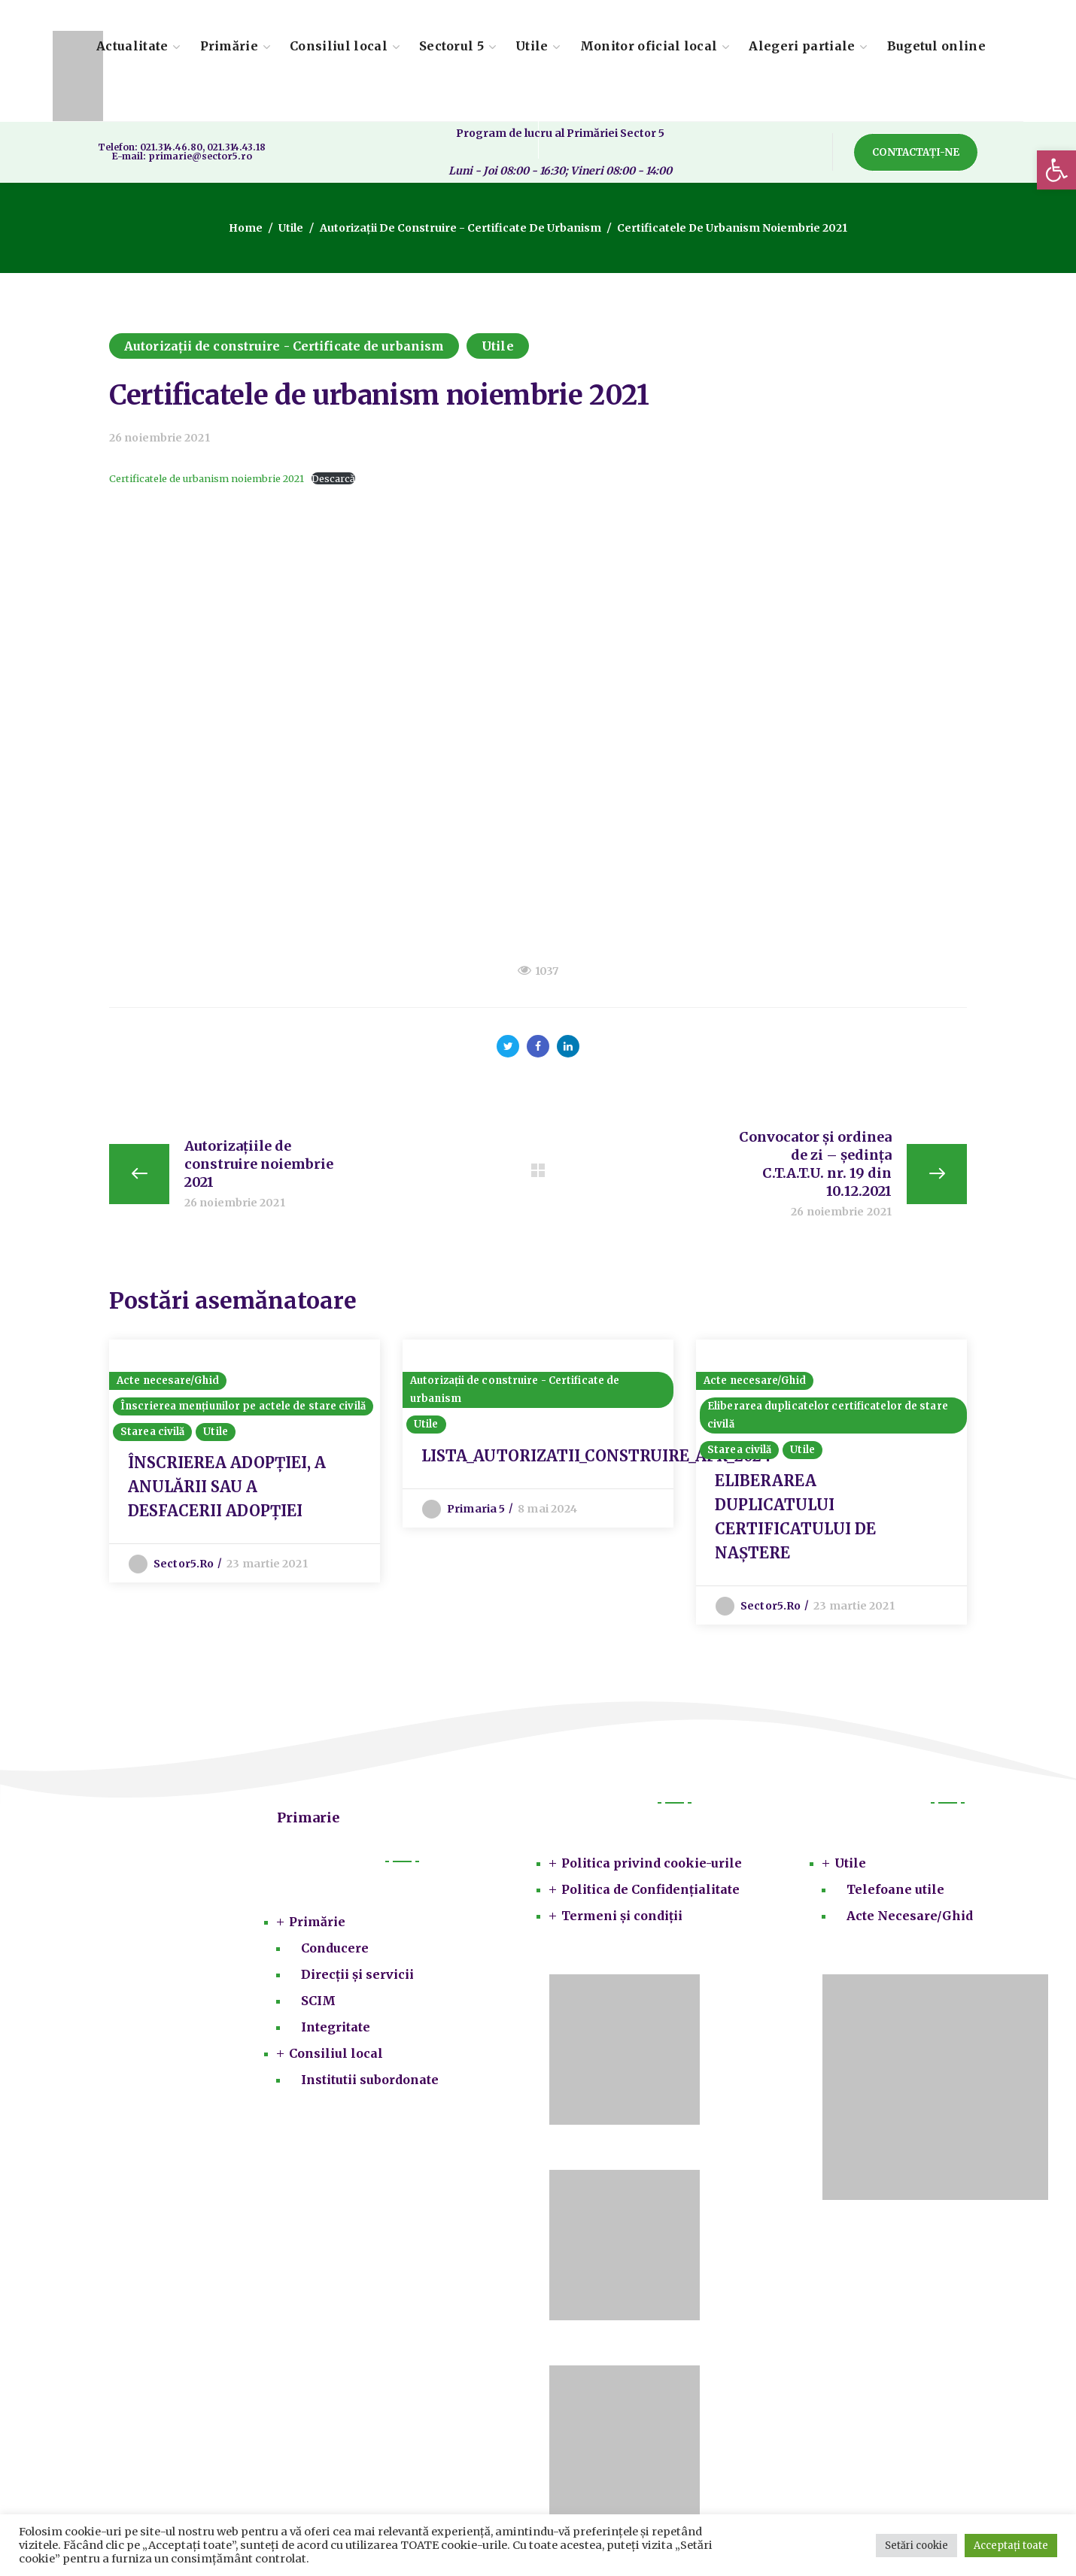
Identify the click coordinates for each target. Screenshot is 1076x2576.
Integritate (335, 2026)
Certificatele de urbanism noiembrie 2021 (206, 478)
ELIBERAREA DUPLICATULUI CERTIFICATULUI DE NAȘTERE (795, 1516)
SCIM (318, 2000)
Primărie (317, 1921)
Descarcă (333, 478)
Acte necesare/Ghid (168, 1380)
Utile (291, 228)
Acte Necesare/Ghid (910, 1915)
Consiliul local (336, 2053)
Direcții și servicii (357, 1974)
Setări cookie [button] (916, 2545)
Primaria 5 (476, 1509)
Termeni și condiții (621, 1915)
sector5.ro (183, 1563)
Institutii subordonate (370, 2079)
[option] (244, 1461)
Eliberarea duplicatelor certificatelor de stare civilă (827, 1415)
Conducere (335, 1948)
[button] (1056, 170)
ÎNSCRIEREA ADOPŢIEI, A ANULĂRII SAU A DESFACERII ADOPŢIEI (227, 1486)
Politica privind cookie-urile (651, 1863)
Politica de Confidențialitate (650, 1889)
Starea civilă (152, 1431)
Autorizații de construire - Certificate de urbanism (460, 228)
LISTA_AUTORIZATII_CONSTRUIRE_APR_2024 (596, 1455)
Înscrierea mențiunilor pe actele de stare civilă (243, 1406)
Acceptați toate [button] (1011, 2545)
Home (246, 228)
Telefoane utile (895, 1889)
